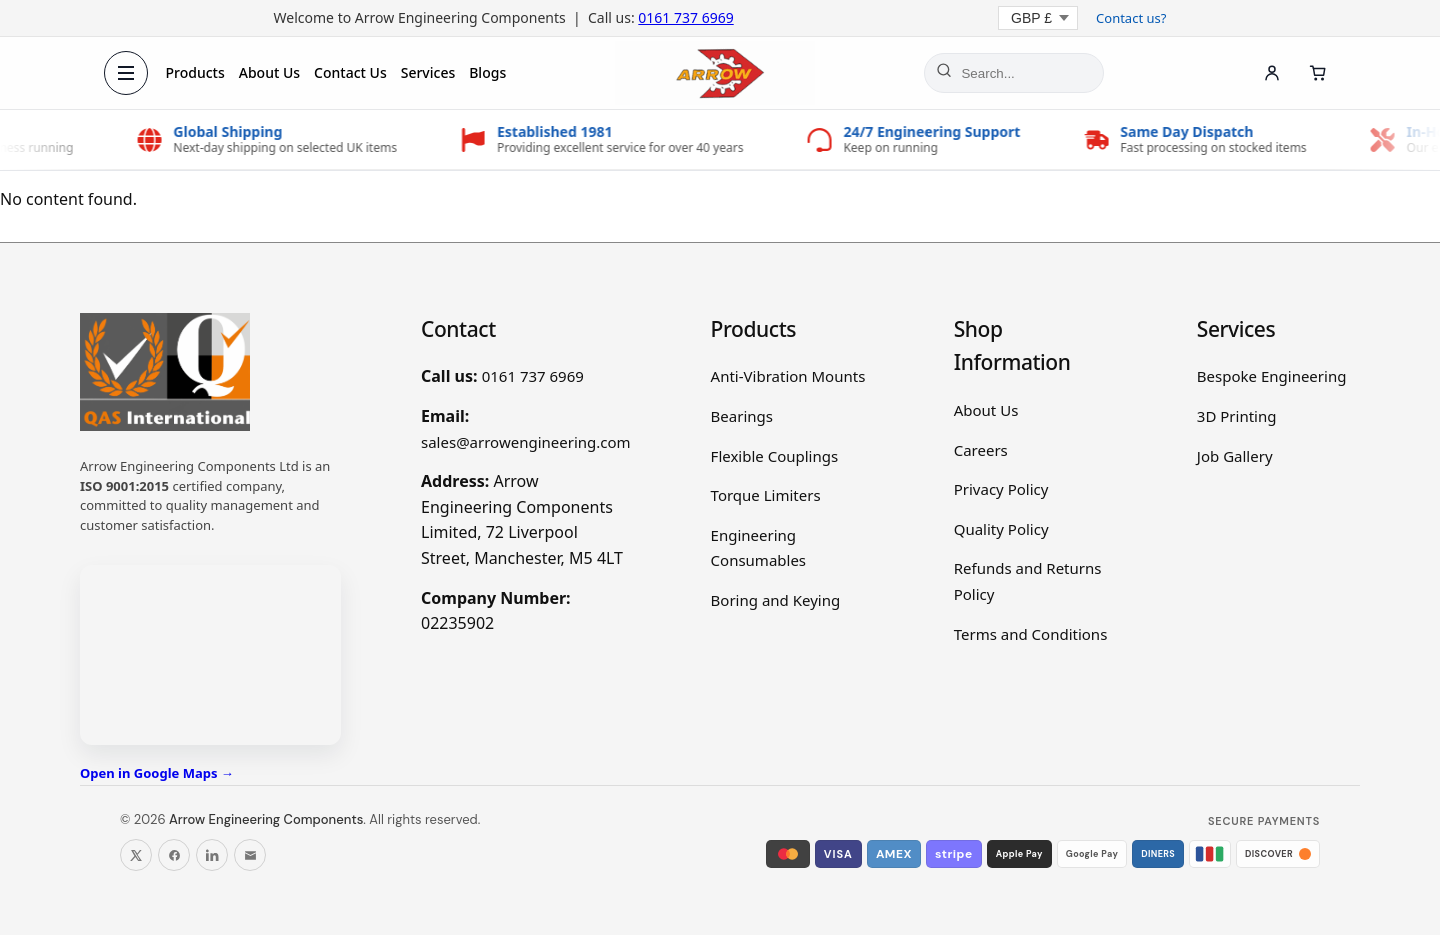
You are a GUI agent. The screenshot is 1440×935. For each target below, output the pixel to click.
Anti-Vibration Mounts (788, 376)
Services (428, 72)
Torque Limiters (766, 495)
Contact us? (1131, 18)
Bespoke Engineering (1272, 376)
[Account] (1272, 73)
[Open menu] (126, 73)
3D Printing (1237, 416)
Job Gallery (1235, 456)
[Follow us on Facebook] (174, 855)
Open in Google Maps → (157, 773)
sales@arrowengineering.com (526, 442)
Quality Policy (1001, 529)
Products (195, 72)
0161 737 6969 (685, 17)
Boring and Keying (776, 600)
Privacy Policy (1001, 489)
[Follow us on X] (136, 855)
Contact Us (351, 72)
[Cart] (1318, 73)
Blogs (488, 72)
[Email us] (250, 855)
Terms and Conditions (1031, 634)
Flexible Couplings (775, 456)
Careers (981, 450)
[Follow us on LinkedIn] (212, 855)
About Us (269, 72)
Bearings (742, 416)
